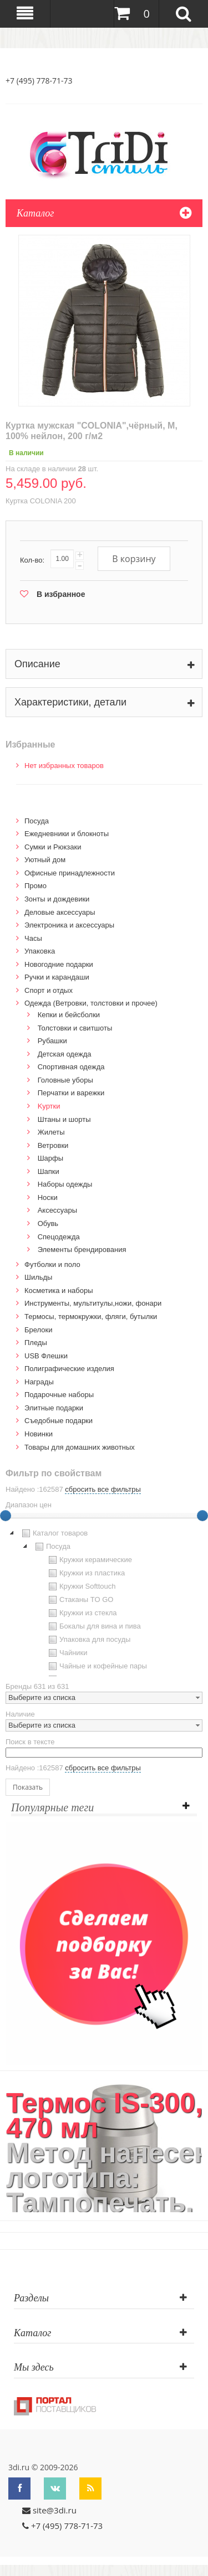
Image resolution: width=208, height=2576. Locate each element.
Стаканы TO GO (79, 1599)
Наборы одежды (65, 1184)
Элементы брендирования (82, 1249)
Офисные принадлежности (69, 873)
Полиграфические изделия (69, 1368)
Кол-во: (32, 560)
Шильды (38, 1277)
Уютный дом (44, 860)
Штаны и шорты (64, 1119)
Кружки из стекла (81, 1613)
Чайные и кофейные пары (96, 1666)
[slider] (202, 1515)
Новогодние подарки (58, 964)
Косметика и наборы (58, 1290)
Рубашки (52, 1041)
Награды (39, 1382)
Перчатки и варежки (71, 1093)
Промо (35, 886)
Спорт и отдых (48, 990)
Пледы (35, 1342)
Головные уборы (65, 1080)
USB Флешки (46, 1356)
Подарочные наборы (59, 1394)
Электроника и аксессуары (69, 925)
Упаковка (39, 951)
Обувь (48, 1223)
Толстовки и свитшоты (75, 1028)
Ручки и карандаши (56, 977)
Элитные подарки (53, 1408)
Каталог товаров (53, 1533)
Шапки (48, 1171)
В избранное (61, 594)
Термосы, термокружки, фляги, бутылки (90, 1316)
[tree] (104, 1601)
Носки (48, 1197)
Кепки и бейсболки (69, 1015)
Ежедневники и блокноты (66, 834)
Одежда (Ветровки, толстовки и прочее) (91, 1003)
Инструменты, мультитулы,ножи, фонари (92, 1303)
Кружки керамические (89, 1560)
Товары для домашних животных (79, 1447)
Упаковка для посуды (88, 1639)
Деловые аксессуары (59, 912)
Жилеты (51, 1132)
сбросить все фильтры (102, 1489)
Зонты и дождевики (56, 899)
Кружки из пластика (85, 1573)
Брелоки (38, 1330)
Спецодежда (59, 1237)
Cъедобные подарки (58, 1420)
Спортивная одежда (71, 1067)
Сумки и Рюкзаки (53, 847)
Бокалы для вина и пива (93, 1626)
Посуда (36, 821)
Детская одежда (65, 1054)
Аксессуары (57, 1210)
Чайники (67, 1653)
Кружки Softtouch (81, 1586)
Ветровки (53, 1145)
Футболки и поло (52, 1264)
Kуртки (49, 1106)
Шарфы (50, 1158)
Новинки (38, 1434)
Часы (33, 938)
